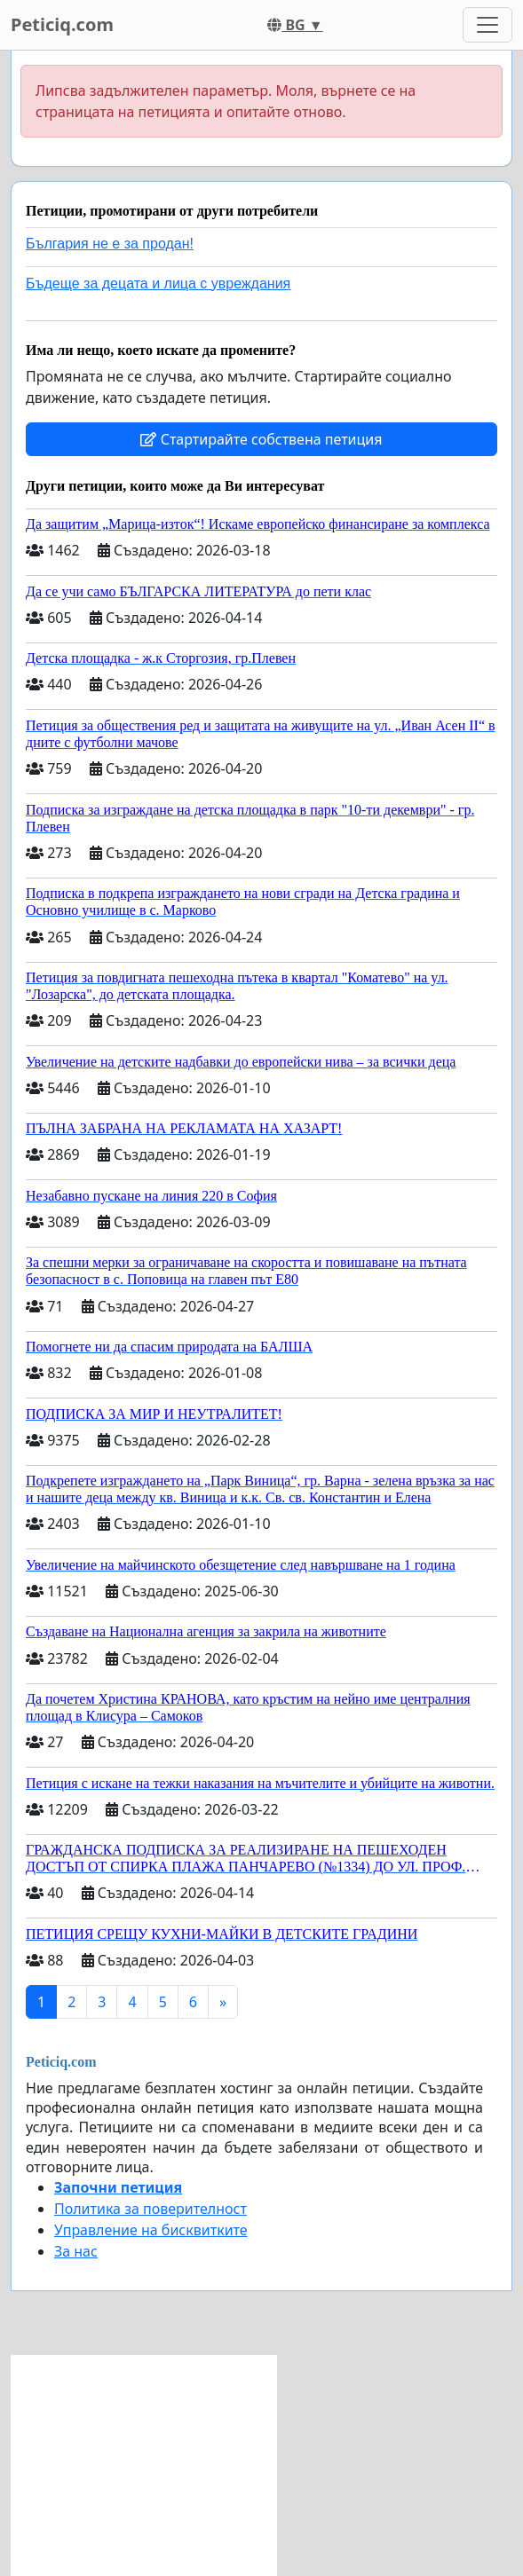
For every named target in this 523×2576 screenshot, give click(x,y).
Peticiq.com (62, 24)
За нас (76, 2251)
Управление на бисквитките (151, 2230)
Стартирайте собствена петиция (261, 439)
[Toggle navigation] (487, 25)
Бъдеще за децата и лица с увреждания (158, 283)
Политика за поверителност (150, 2208)
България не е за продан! (110, 243)
